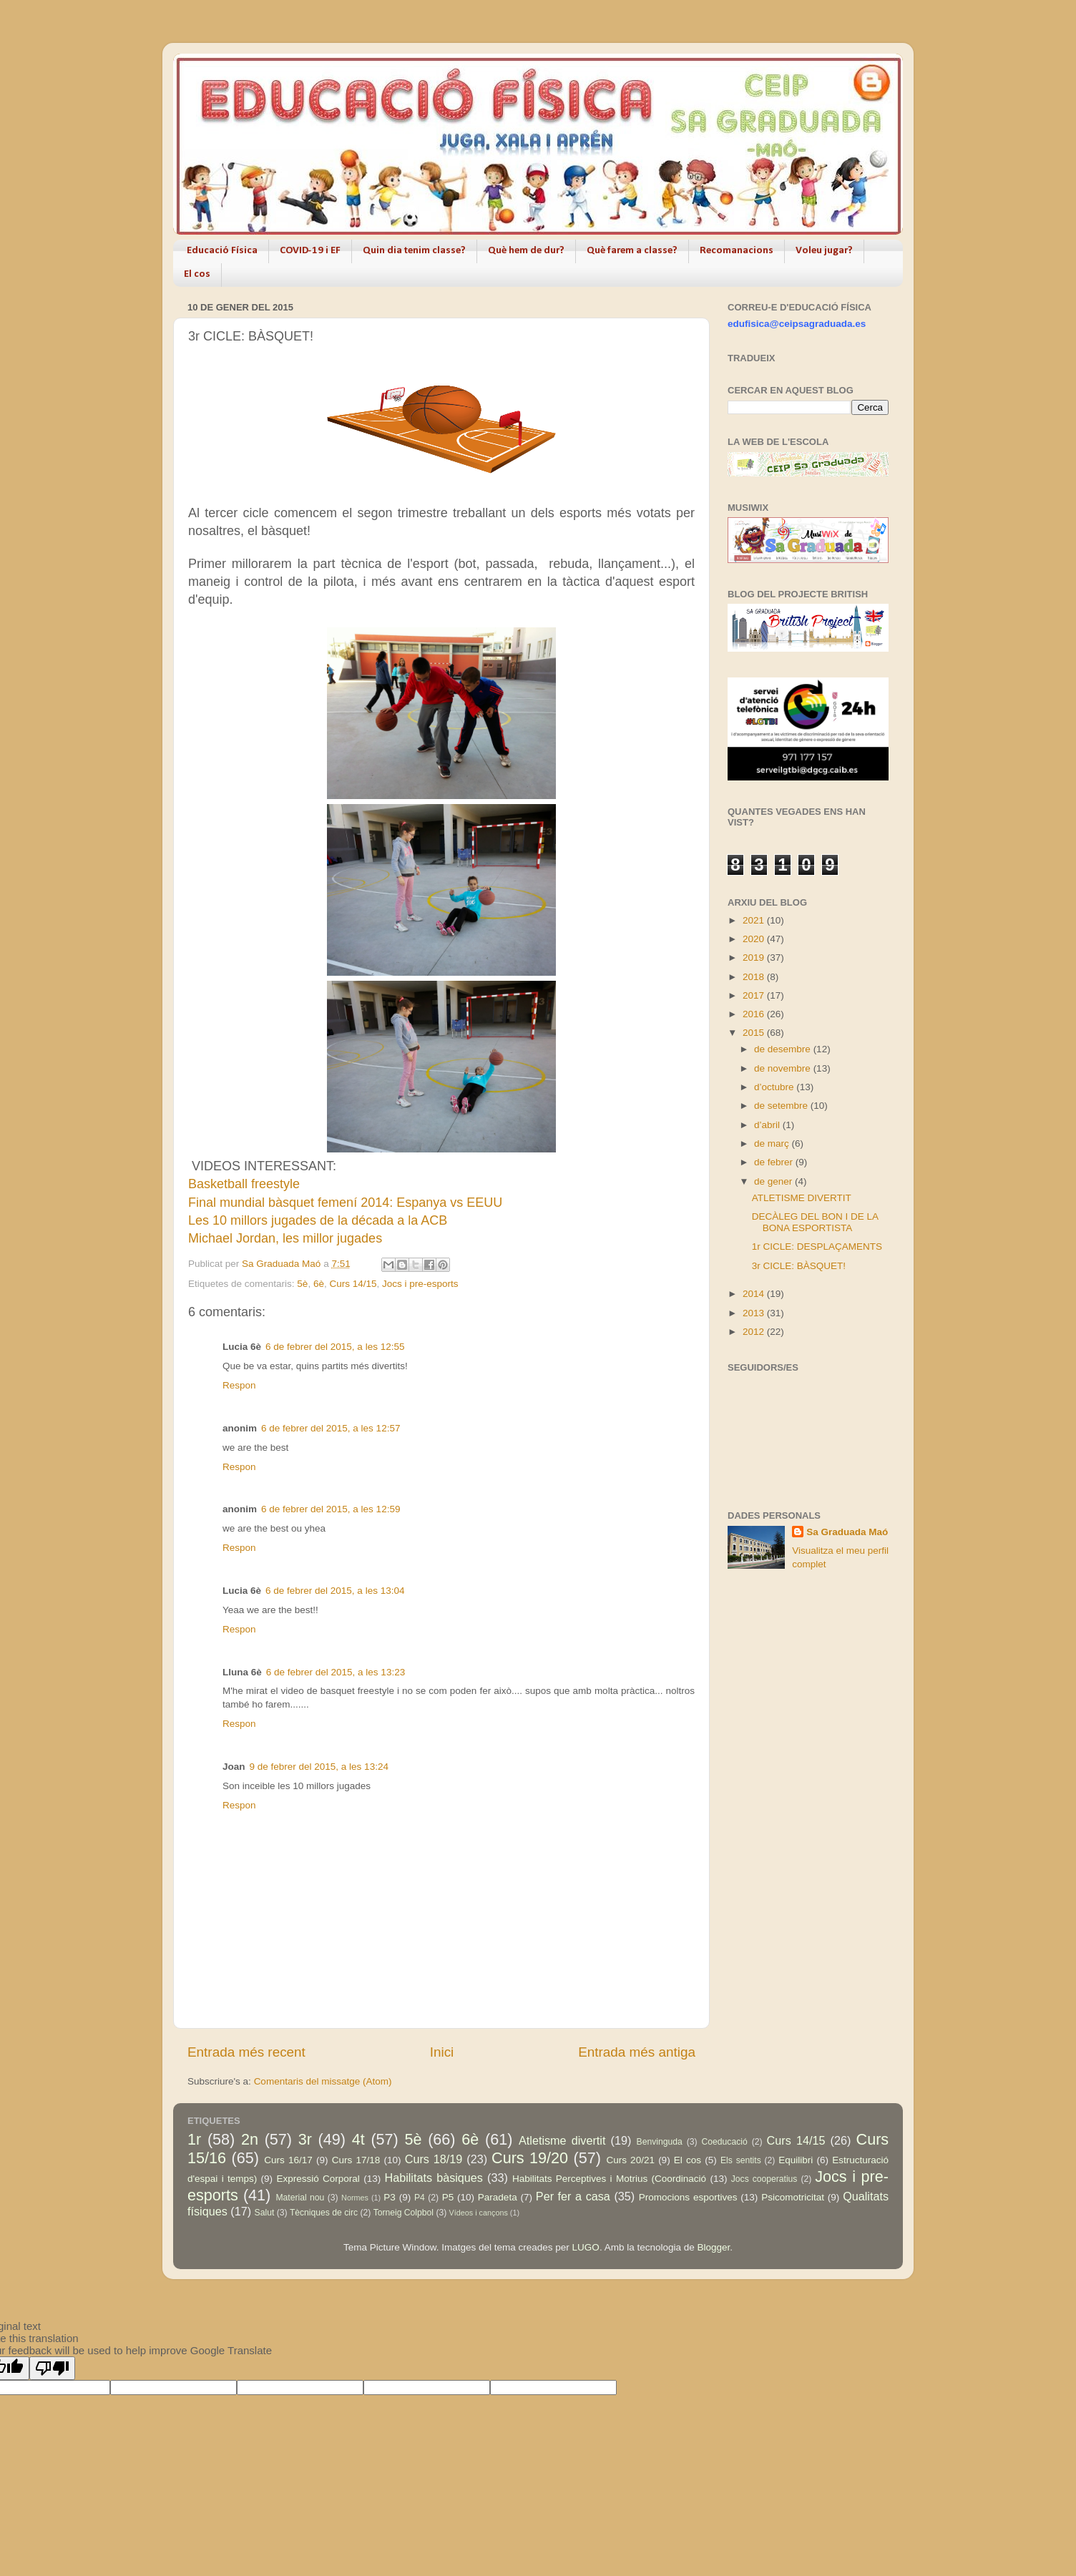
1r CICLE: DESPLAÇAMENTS (817, 1246)
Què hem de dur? (526, 250)
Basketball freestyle (244, 1184)
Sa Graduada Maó (847, 1532)
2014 (755, 1293)
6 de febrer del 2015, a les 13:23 (335, 1672)
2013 (755, 1313)
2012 (755, 1331)
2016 (755, 1014)
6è (318, 1283)
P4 (419, 2198)
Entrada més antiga (636, 2052)
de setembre (782, 1105)
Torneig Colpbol (403, 2213)
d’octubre (775, 1087)
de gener (774, 1181)
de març (773, 1143)
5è (302, 1283)
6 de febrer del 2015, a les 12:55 (334, 1346)
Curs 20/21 (630, 2160)
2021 (755, 920)
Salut (265, 2213)
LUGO (586, 2247)
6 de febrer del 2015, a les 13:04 (334, 1590)
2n (249, 2139)
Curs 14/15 (352, 1283)
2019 (755, 957)
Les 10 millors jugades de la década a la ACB (317, 1220)
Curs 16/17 (288, 2160)
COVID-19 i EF (310, 250)
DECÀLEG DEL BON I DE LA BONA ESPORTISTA (815, 1222)
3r (305, 2139)
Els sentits (740, 2160)
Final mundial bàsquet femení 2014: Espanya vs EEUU (345, 1202)
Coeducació (725, 2142)
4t (358, 2139)
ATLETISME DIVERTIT (801, 1197)
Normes (354, 2197)
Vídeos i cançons (478, 2212)
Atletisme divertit (562, 2140)
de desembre (783, 1049)
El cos (197, 274)
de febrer (775, 1162)
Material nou (299, 2198)
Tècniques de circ (324, 2213)
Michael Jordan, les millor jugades (285, 1238)
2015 (755, 1032)
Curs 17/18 (356, 2160)
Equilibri (795, 2160)
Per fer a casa (573, 2196)
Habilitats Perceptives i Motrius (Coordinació (609, 2178)
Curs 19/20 (529, 2158)
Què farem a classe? (632, 250)
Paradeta (497, 2197)
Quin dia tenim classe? (414, 250)
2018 (755, 976)
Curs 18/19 (434, 2159)
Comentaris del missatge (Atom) (323, 2081)
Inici (442, 2052)
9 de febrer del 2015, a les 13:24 (319, 1766)
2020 (755, 939)
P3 (389, 2197)
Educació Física (222, 250)
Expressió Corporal (317, 2178)
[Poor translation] (52, 2368)
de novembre (783, 1068)
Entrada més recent (246, 2052)
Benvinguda (660, 2142)
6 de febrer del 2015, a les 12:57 (330, 1428)
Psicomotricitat (792, 2197)
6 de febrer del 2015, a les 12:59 (330, 1509)
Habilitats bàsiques (433, 2177)
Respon (239, 1385)
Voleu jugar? (824, 250)
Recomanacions (736, 250)
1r (194, 2139)
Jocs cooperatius (764, 2179)
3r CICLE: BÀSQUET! (799, 1265)
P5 (448, 2197)
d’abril (768, 1125)
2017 (755, 995)
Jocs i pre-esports (420, 1283)
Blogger (713, 2247)
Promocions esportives (688, 2197)
